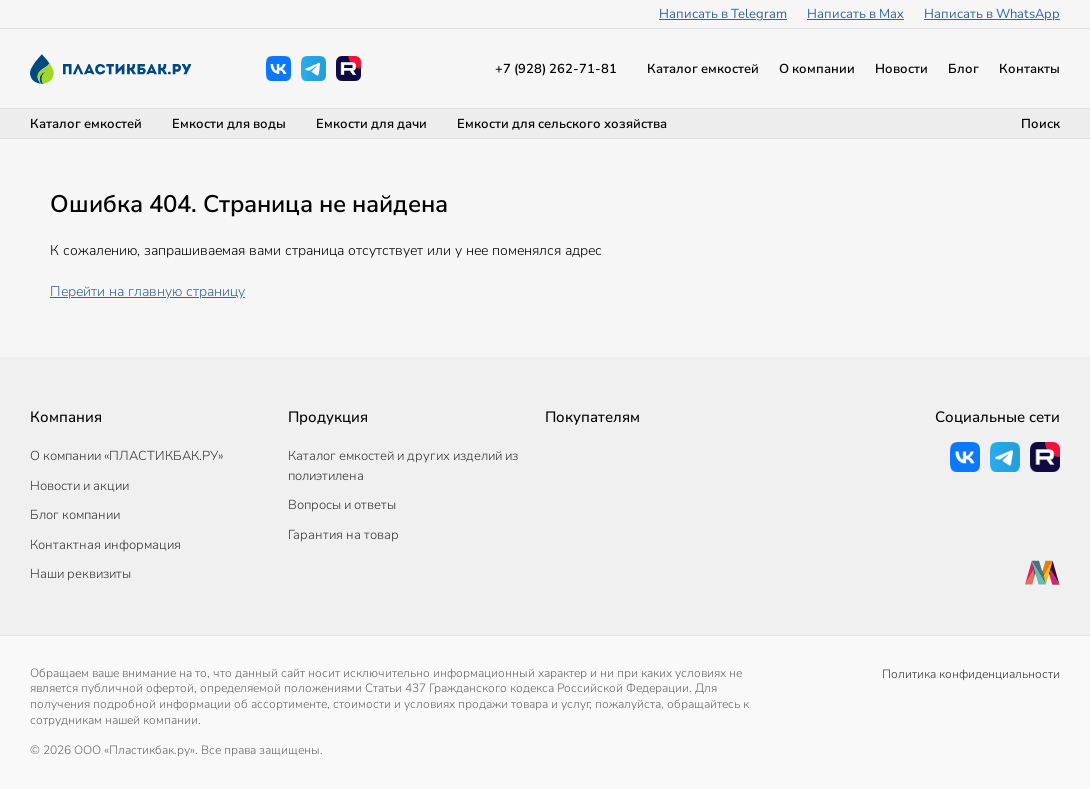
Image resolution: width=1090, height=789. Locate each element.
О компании (817, 69)
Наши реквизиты (80, 574)
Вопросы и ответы (342, 505)
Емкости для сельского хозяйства (562, 124)
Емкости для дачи (371, 124)
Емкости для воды (229, 124)
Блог (963, 69)
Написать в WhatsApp (992, 14)
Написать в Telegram (723, 14)
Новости (901, 69)
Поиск (1040, 124)
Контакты (1029, 69)
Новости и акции (79, 486)
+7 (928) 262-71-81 (556, 69)
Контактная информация (105, 545)
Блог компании (75, 515)
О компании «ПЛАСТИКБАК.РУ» (126, 456)
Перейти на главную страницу (147, 291)
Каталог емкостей (703, 69)
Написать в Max (855, 14)
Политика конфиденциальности (971, 674)
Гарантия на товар (343, 535)
